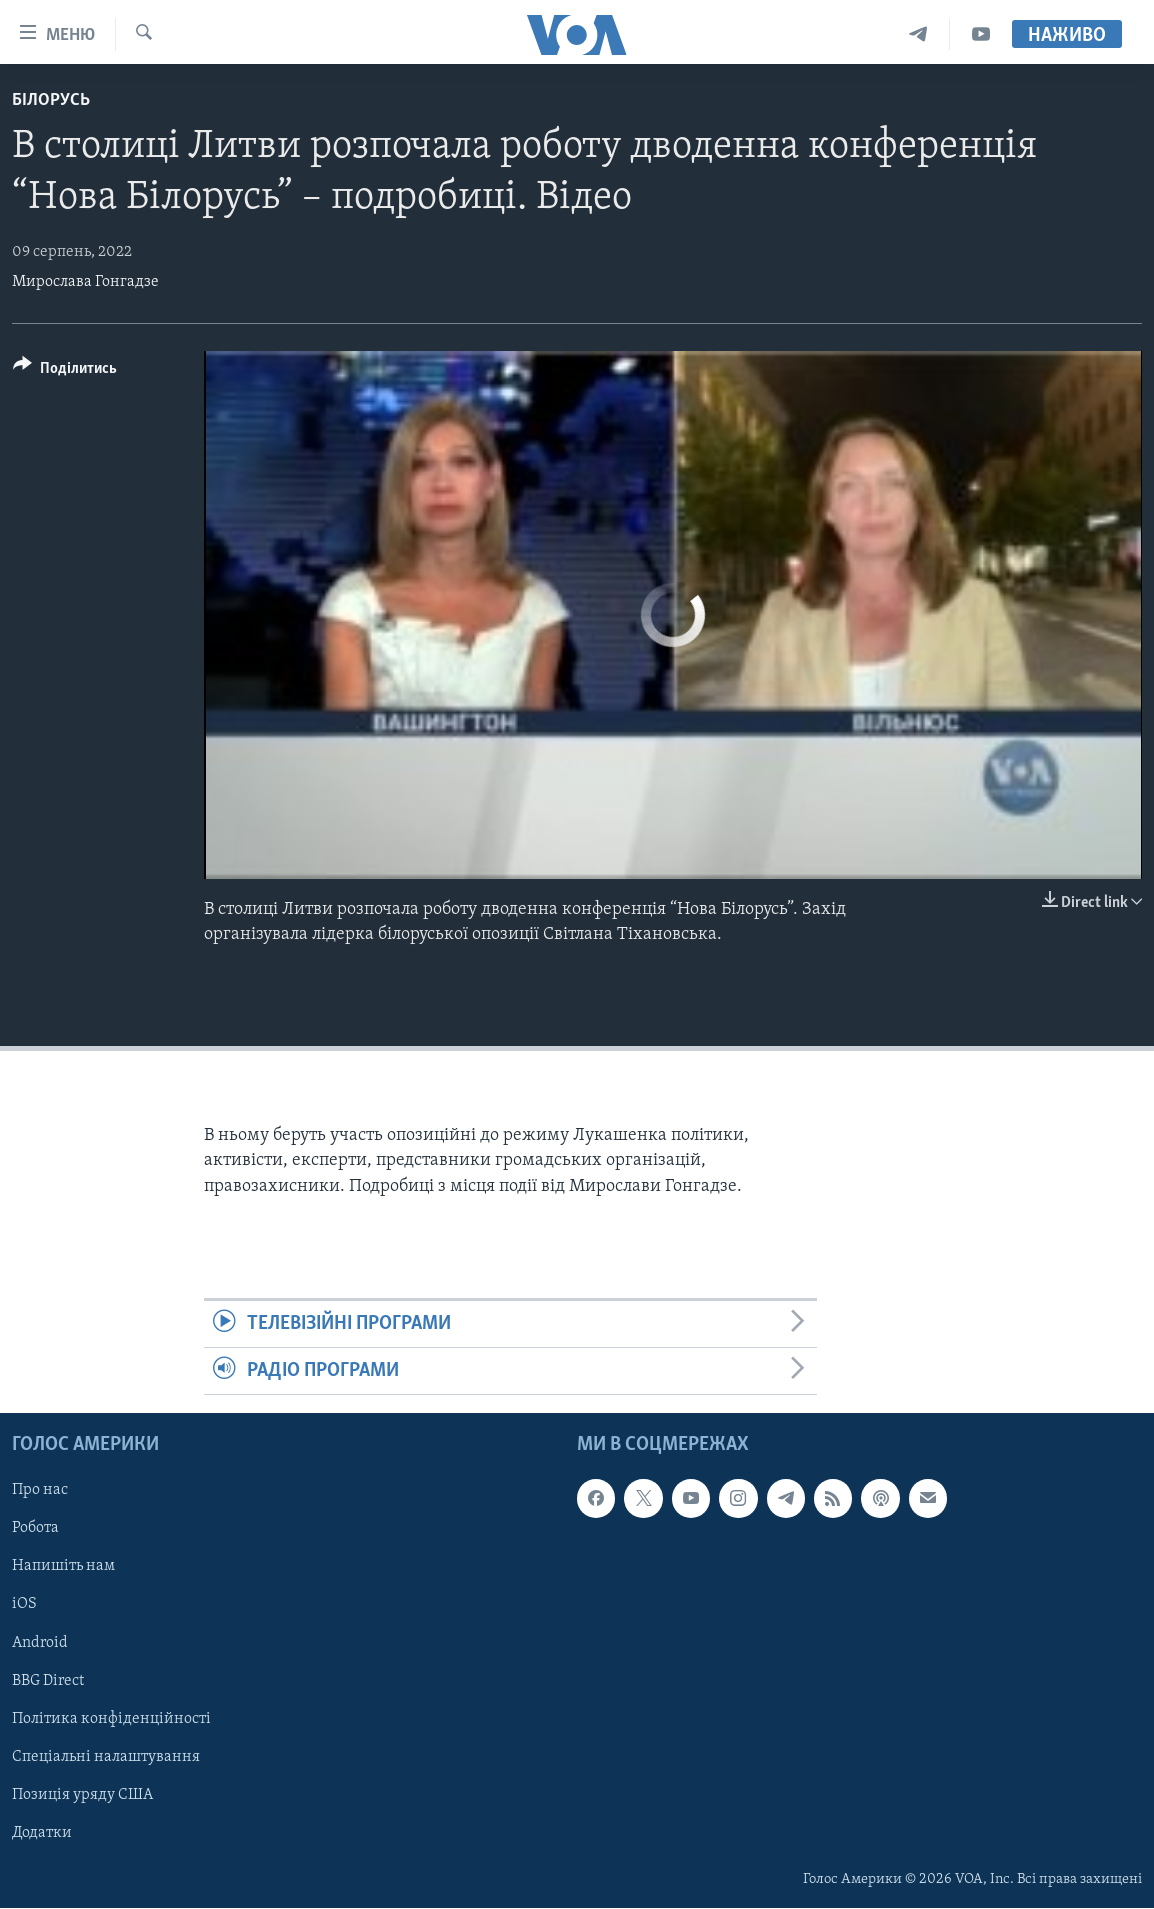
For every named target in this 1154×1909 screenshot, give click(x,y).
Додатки (42, 1833)
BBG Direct (48, 1681)
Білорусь (51, 100)
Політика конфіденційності (111, 1719)
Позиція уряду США (82, 1795)
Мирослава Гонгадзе (85, 282)
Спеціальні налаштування (106, 1757)
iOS (24, 1605)
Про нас (40, 1491)
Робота (35, 1529)
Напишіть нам (63, 1567)
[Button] (65, 371)
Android (40, 1643)
